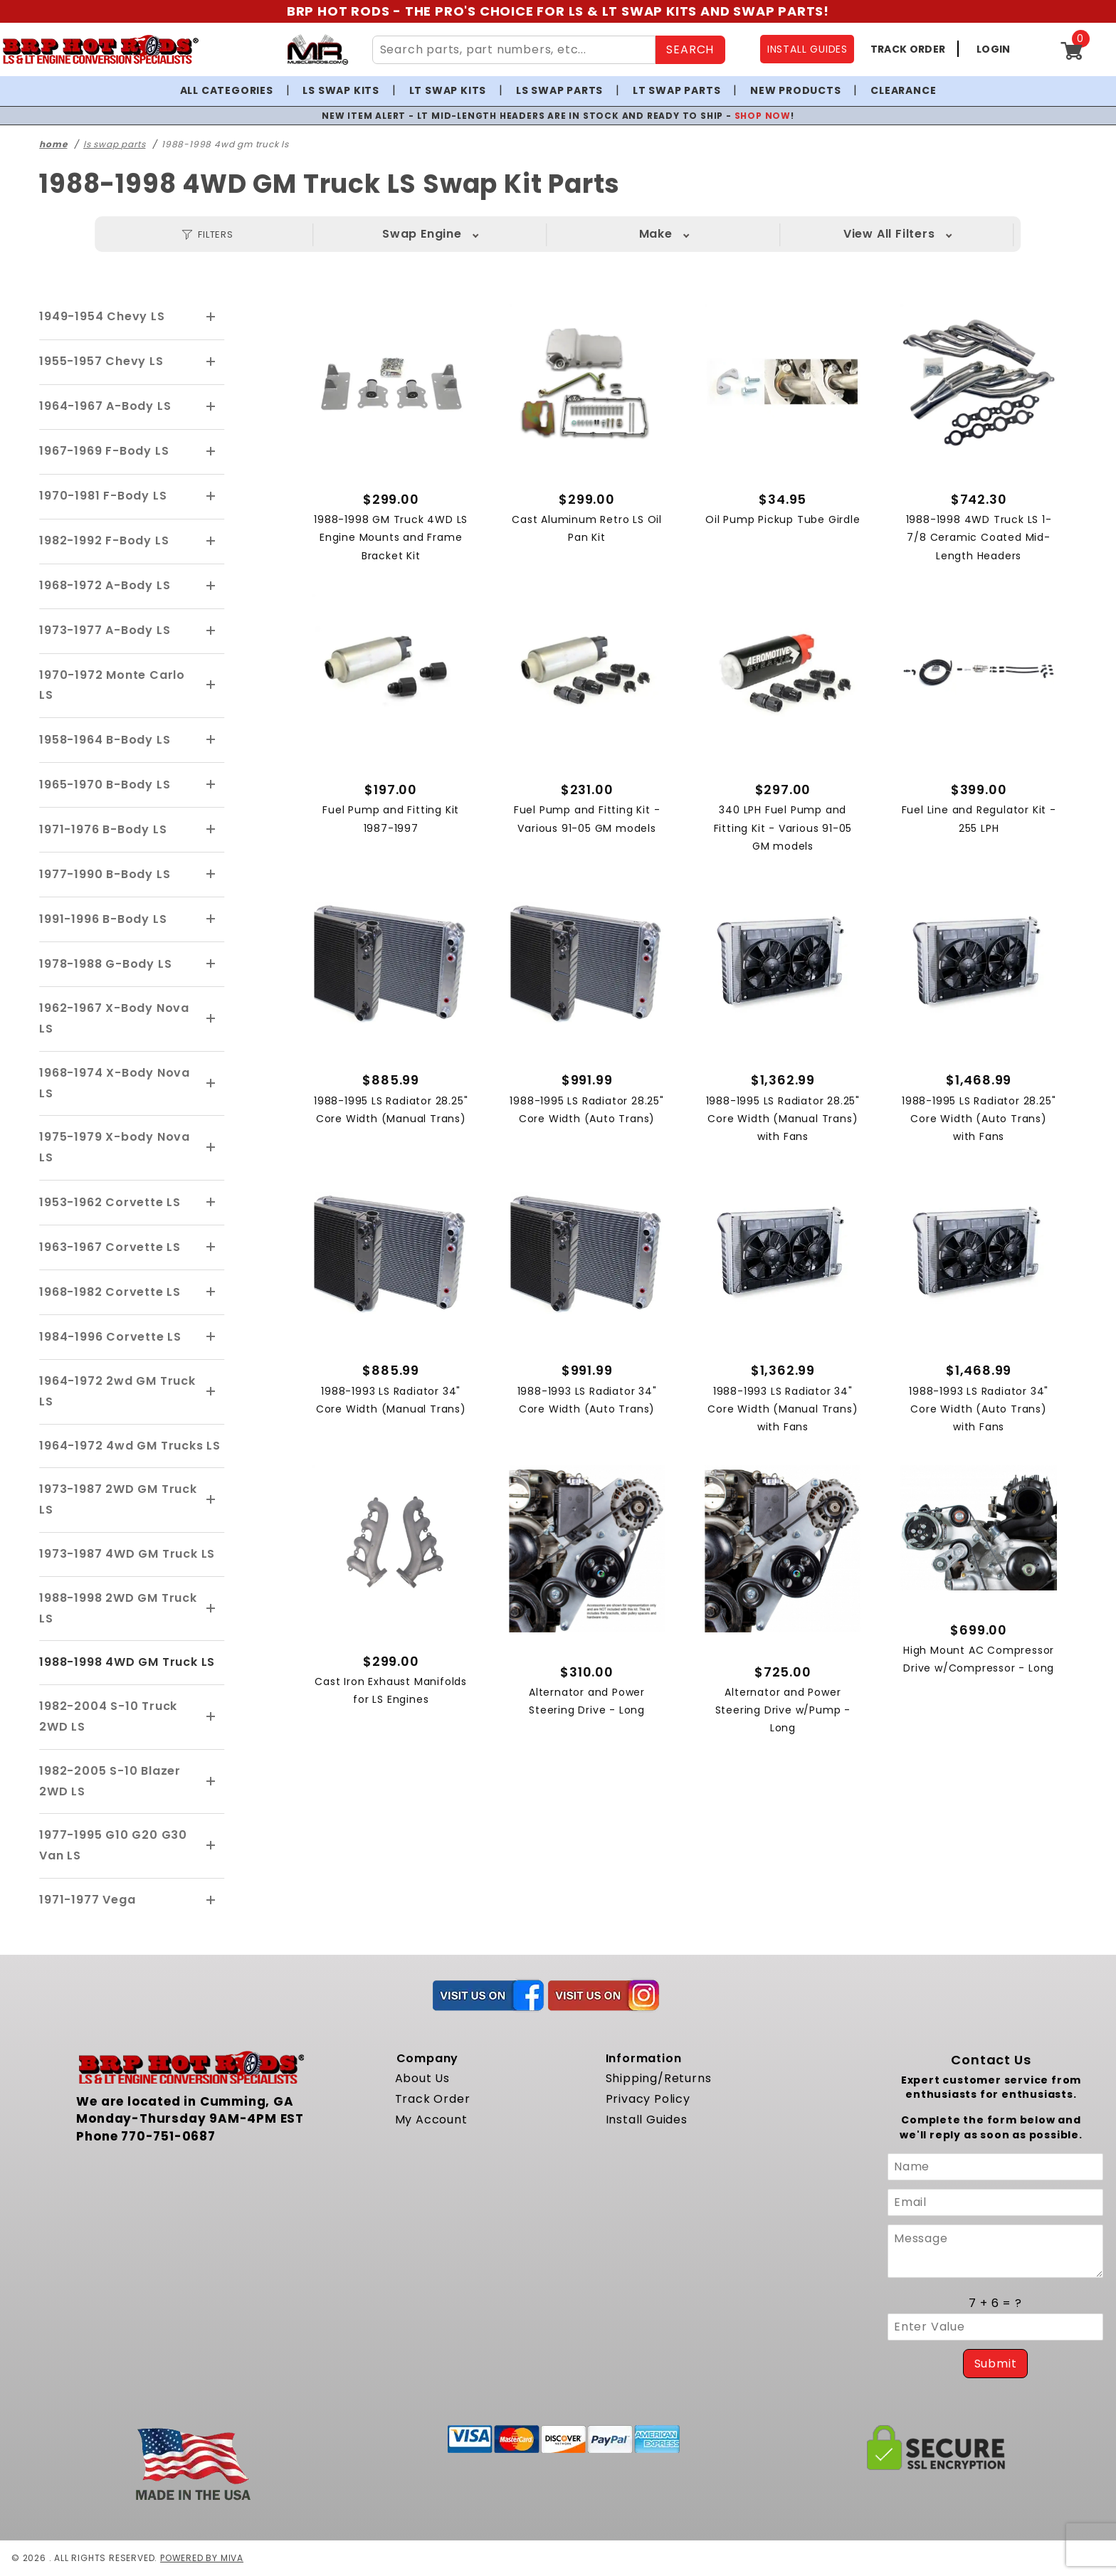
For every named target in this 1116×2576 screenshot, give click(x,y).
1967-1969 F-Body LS (104, 451)
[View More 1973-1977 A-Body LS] (211, 631)
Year (772, 234)
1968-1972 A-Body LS (104, 585)
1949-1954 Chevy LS (101, 316)
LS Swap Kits (340, 90)
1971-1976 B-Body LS (103, 829)
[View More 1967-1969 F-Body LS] (211, 452)
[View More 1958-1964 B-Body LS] (211, 740)
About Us (422, 2078)
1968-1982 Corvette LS (110, 1292)
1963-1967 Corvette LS (110, 1247)
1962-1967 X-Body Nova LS (114, 1018)
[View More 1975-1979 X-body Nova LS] (211, 1147)
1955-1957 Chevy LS (101, 361)
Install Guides (647, 2119)
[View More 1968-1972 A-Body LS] (211, 586)
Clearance (903, 90)
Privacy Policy (648, 2099)
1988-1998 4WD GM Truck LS (127, 1662)
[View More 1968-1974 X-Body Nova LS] (211, 1083)
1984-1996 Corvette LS (110, 1337)
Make (461, 234)
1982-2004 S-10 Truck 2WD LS (108, 1716)
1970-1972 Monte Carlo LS (112, 685)
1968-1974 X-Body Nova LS (114, 1083)
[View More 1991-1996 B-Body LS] (211, 919)
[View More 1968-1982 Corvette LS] (211, 1292)
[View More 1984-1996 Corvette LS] (211, 1337)
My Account (431, 2119)
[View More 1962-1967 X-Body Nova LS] (211, 1019)
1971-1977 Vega (87, 1899)
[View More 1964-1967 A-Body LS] (211, 407)
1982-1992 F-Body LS (104, 540)
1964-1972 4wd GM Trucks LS (130, 1445)
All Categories (226, 90)
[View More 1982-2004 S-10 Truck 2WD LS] (211, 1717)
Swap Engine (305, 234)
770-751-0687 (168, 2136)
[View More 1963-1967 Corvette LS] (211, 1247)
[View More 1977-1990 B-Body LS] (211, 874)
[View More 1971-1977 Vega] (211, 1900)
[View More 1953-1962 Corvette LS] (211, 1202)
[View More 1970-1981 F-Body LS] (211, 496)
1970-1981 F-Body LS (103, 495)
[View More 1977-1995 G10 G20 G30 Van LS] (211, 1846)
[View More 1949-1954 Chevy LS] (211, 317)
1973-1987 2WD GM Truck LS (118, 1499)
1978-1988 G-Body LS (105, 964)
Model (616, 234)
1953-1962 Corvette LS (110, 1202)
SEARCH (690, 49)
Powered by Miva (201, 2558)
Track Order (432, 2099)
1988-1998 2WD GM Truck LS (118, 1608)
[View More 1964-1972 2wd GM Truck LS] (211, 1392)
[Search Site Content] (514, 50)
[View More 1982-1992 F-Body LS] (211, 541)
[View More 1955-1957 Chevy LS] (211, 362)
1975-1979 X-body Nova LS (114, 1147)
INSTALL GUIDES (807, 49)
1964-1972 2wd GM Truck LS (117, 1391)
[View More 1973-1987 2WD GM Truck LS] (211, 1500)
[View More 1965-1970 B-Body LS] (211, 785)
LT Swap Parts (676, 90)
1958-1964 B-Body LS (104, 740)
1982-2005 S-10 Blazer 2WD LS (110, 1781)
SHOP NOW (763, 116)
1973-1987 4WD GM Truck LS (127, 1554)
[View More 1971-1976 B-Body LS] (211, 829)
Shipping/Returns (659, 2078)
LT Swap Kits (448, 90)
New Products (795, 90)
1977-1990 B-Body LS (104, 874)
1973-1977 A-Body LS (104, 630)
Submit (995, 2363)
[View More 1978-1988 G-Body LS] (211, 964)
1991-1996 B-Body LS (103, 919)
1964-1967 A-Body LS (105, 406)
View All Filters (928, 234)
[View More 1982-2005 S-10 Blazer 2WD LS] (211, 1782)
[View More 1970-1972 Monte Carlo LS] (211, 685)
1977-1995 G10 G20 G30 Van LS (113, 1845)
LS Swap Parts (559, 90)
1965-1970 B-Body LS (104, 784)
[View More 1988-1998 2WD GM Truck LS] (211, 1609)
